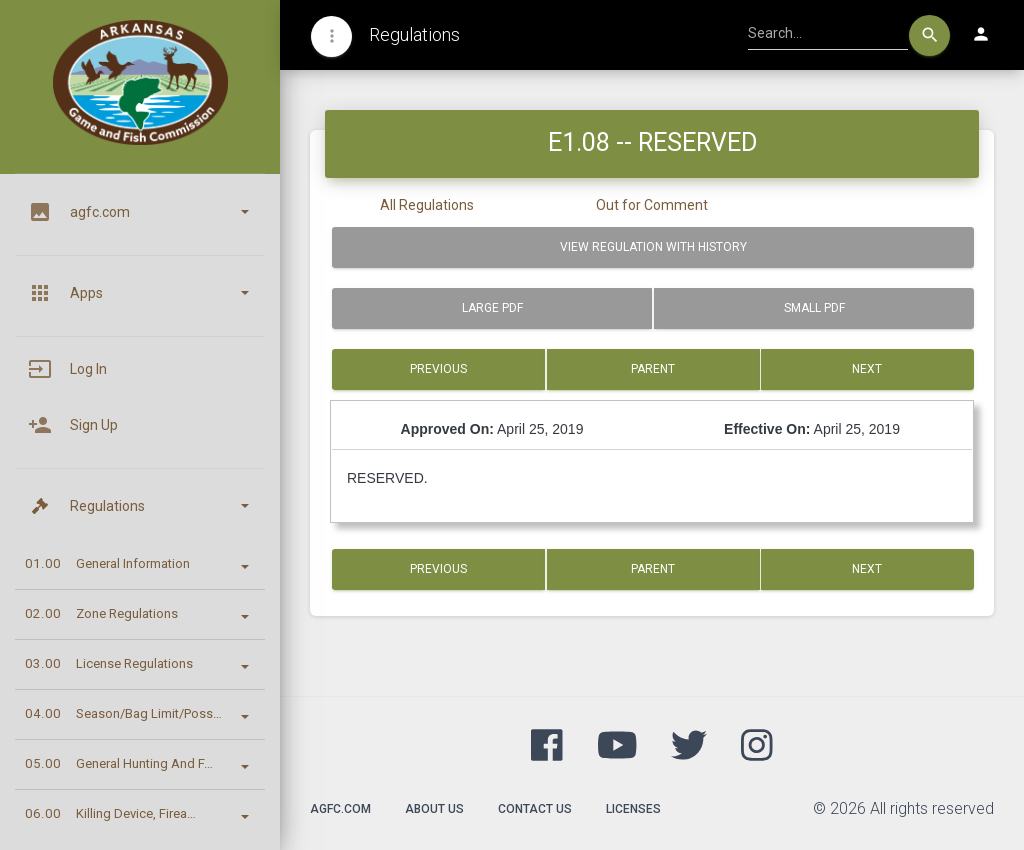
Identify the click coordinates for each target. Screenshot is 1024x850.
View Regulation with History (653, 247)
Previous (438, 369)
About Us (434, 809)
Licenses (633, 809)
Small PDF (814, 308)
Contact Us (535, 809)
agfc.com (340, 809)
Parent (653, 369)
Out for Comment (652, 205)
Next (868, 369)
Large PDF (492, 308)
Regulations (414, 34)
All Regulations (427, 205)
